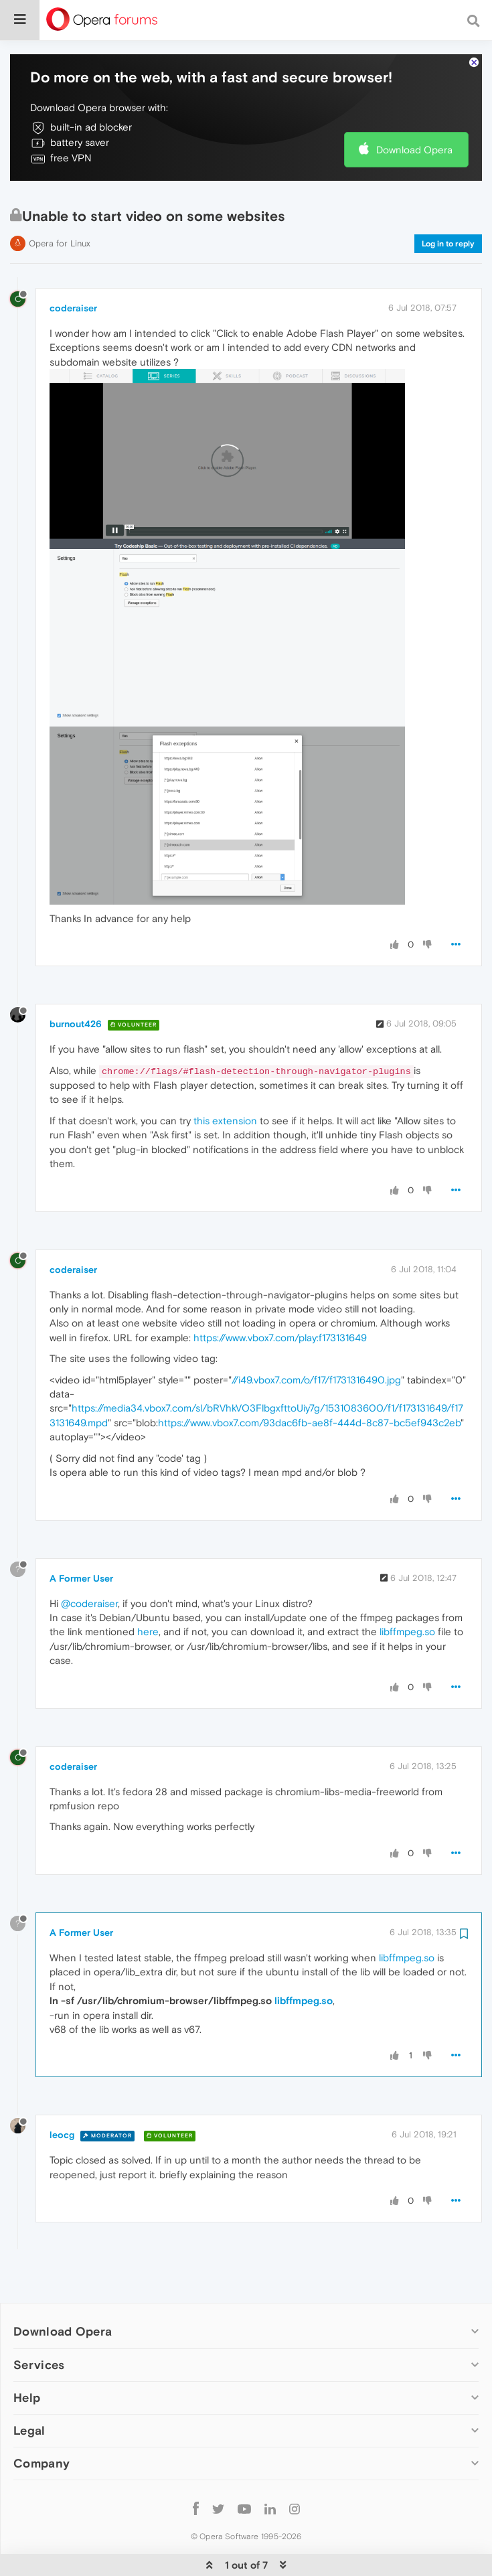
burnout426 (76, 1015)
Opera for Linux (59, 235)
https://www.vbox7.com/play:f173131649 (280, 1328)
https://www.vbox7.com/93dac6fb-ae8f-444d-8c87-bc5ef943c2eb (309, 1414)
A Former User (81, 1569)
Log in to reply (448, 235)
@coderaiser (89, 1594)
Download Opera (414, 140)
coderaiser (73, 298)
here (148, 1622)
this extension (225, 1111)
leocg (62, 2126)
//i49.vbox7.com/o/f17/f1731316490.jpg (316, 1370)
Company (41, 2454)
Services (38, 2355)
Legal (29, 2421)
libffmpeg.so (407, 1622)
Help (26, 2388)
